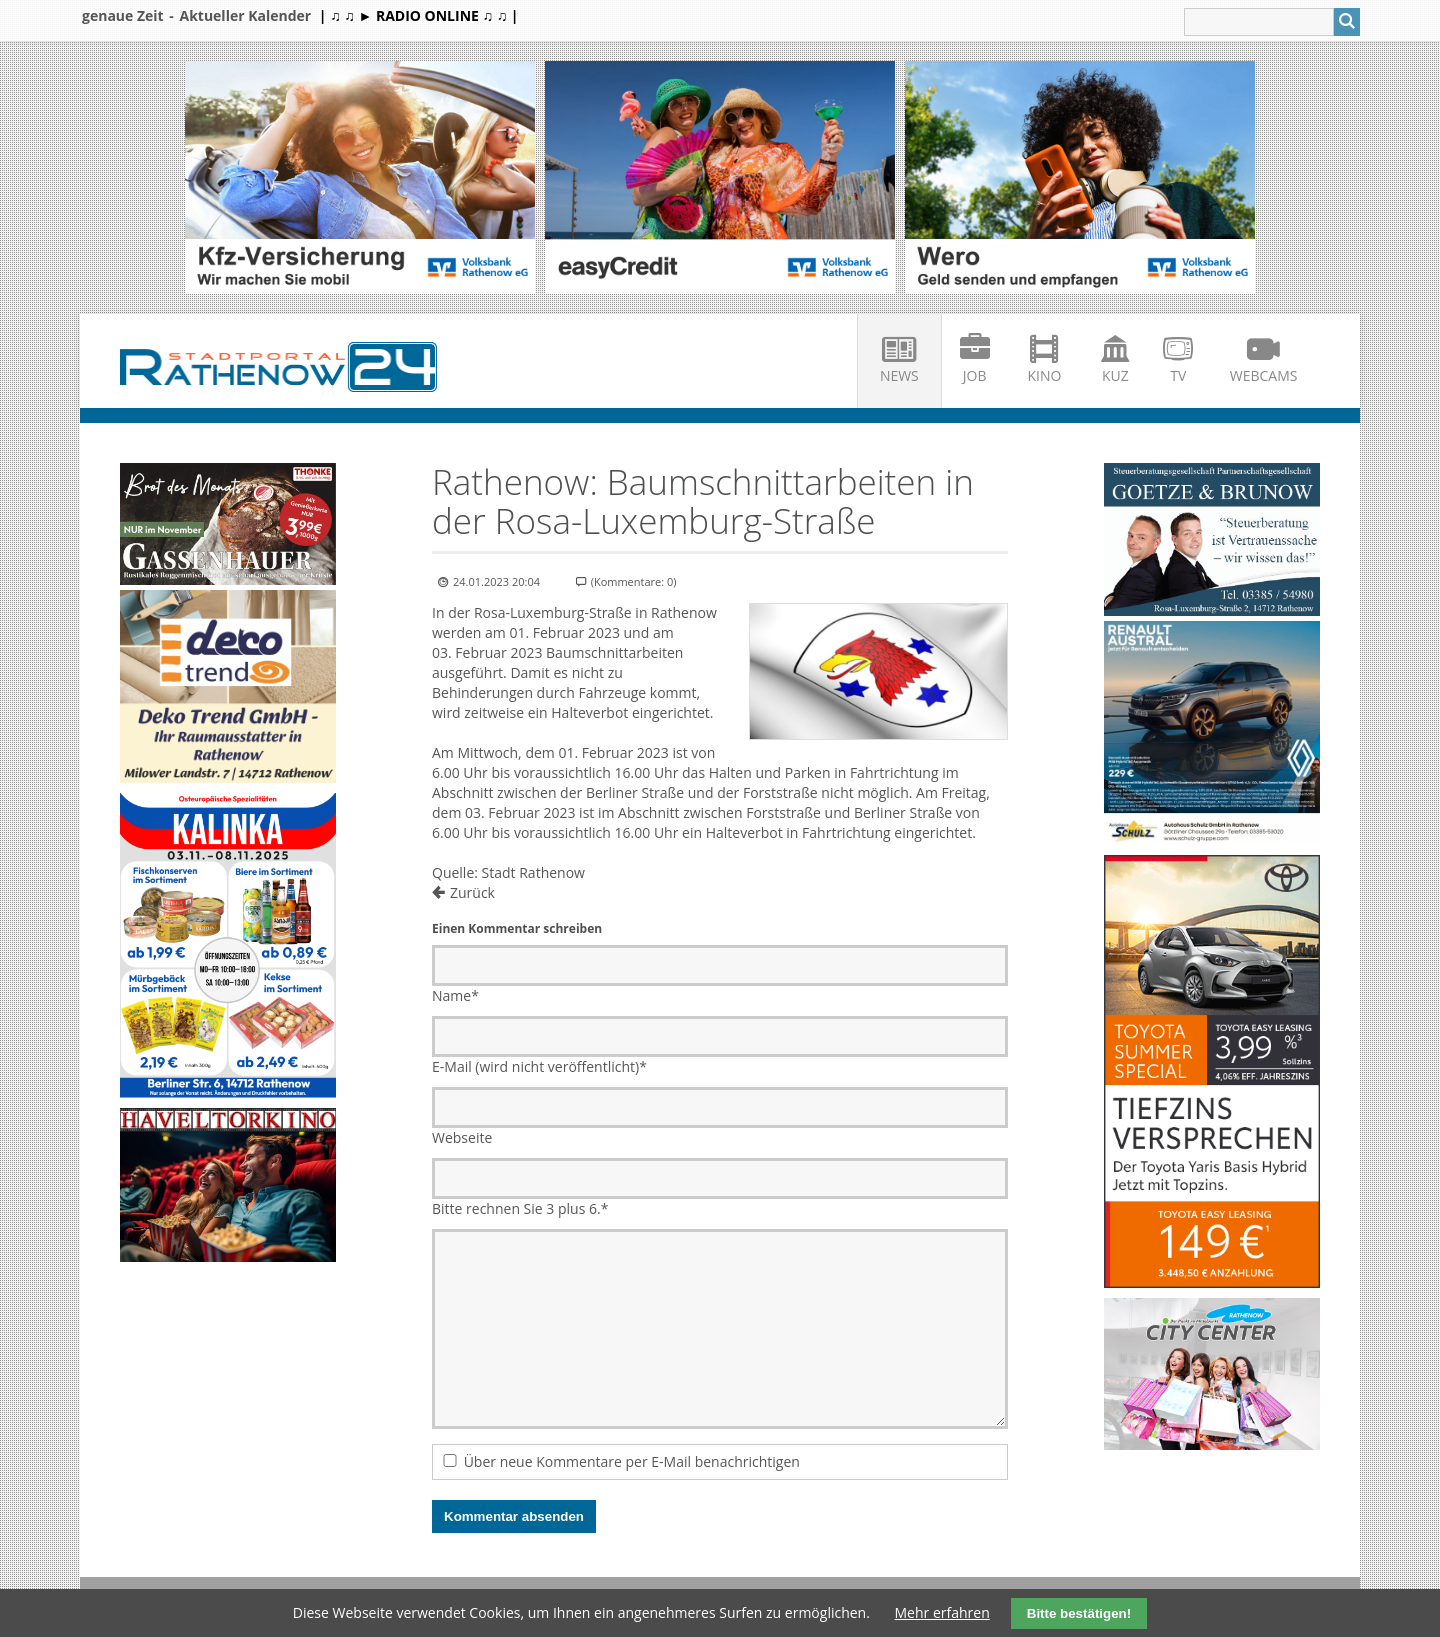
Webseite (462, 1137)
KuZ (1115, 375)
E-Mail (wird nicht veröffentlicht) (539, 1066)
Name (455, 995)
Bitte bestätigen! (1079, 1613)
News (899, 375)
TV (1178, 375)
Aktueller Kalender (245, 15)
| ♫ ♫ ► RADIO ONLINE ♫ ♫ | (419, 15)
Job (975, 375)
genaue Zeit (123, 15)
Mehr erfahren (942, 1612)
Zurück (472, 892)
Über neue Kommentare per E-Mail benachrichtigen (632, 1461)
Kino (1045, 375)
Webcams (1264, 375)
